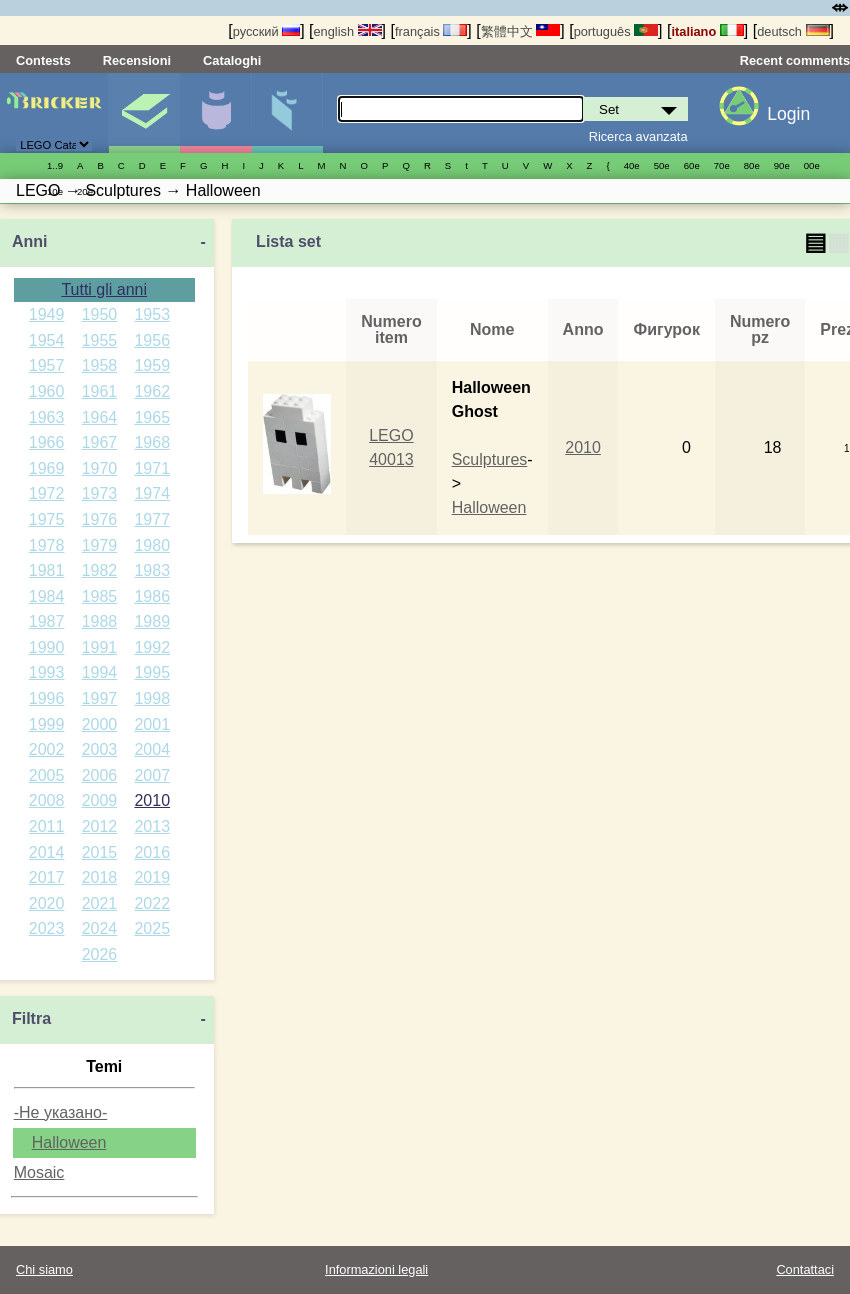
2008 (47, 800)
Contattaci (805, 1269)
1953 (152, 314)
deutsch (793, 31)
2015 (100, 852)
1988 (100, 621)
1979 (100, 545)
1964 (100, 417)
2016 (152, 852)
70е (722, 165)
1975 (47, 519)
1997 (100, 698)
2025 (152, 928)
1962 (152, 391)
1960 (47, 391)
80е (752, 165)
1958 (100, 365)
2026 (100, 954)
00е (812, 165)
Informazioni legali (376, 1269)
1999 (47, 724)
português (616, 31)
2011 (47, 826)
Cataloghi (232, 60)
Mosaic (39, 1172)
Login (788, 114)
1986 (152, 596)
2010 (152, 800)
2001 (152, 724)
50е (662, 165)
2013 (152, 826)
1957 (47, 365)
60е (692, 165)
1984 (47, 596)
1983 (152, 570)
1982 (100, 570)
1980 (152, 545)
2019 (152, 877)
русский (266, 31)
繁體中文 (521, 31)
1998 (152, 698)
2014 (47, 852)
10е (55, 191)
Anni (30, 241)
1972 (47, 493)
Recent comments (795, 60)
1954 (47, 340)
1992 (152, 647)
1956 (152, 340)
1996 (47, 698)
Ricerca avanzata (638, 136)
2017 (47, 877)
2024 (100, 928)
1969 (47, 468)
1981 (47, 570)
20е (85, 191)
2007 (152, 775)
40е (632, 165)
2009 (100, 800)
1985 (100, 596)
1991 (100, 647)
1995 (152, 672)
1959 (152, 365)
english (348, 31)
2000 (100, 724)
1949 (47, 314)
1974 (152, 493)
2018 (100, 877)
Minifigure (215, 113)
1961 (100, 391)
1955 (100, 340)
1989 (152, 621)
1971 (152, 468)
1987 (47, 621)
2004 (152, 749)
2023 (47, 928)
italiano (707, 31)
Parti (287, 113)
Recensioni (137, 60)
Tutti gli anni (104, 289)
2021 (100, 903)
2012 (100, 826)
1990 (47, 647)
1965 (152, 417)
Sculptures (490, 459)
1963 (47, 417)
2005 (47, 775)
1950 (100, 314)
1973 (100, 493)
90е (782, 165)
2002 (47, 749)
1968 (152, 442)
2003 (100, 749)
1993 (47, 672)
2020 (47, 903)
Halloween (69, 1142)
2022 (152, 903)
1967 (100, 442)
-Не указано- (61, 1112)
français (431, 31)
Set (144, 113)
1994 (100, 672)
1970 (100, 468)
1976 (100, 519)
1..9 (55, 165)
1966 (47, 442)
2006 (100, 775)
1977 (152, 519)
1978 (47, 545)
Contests (43, 60)
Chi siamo (44, 1269)
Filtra (31, 1018)
